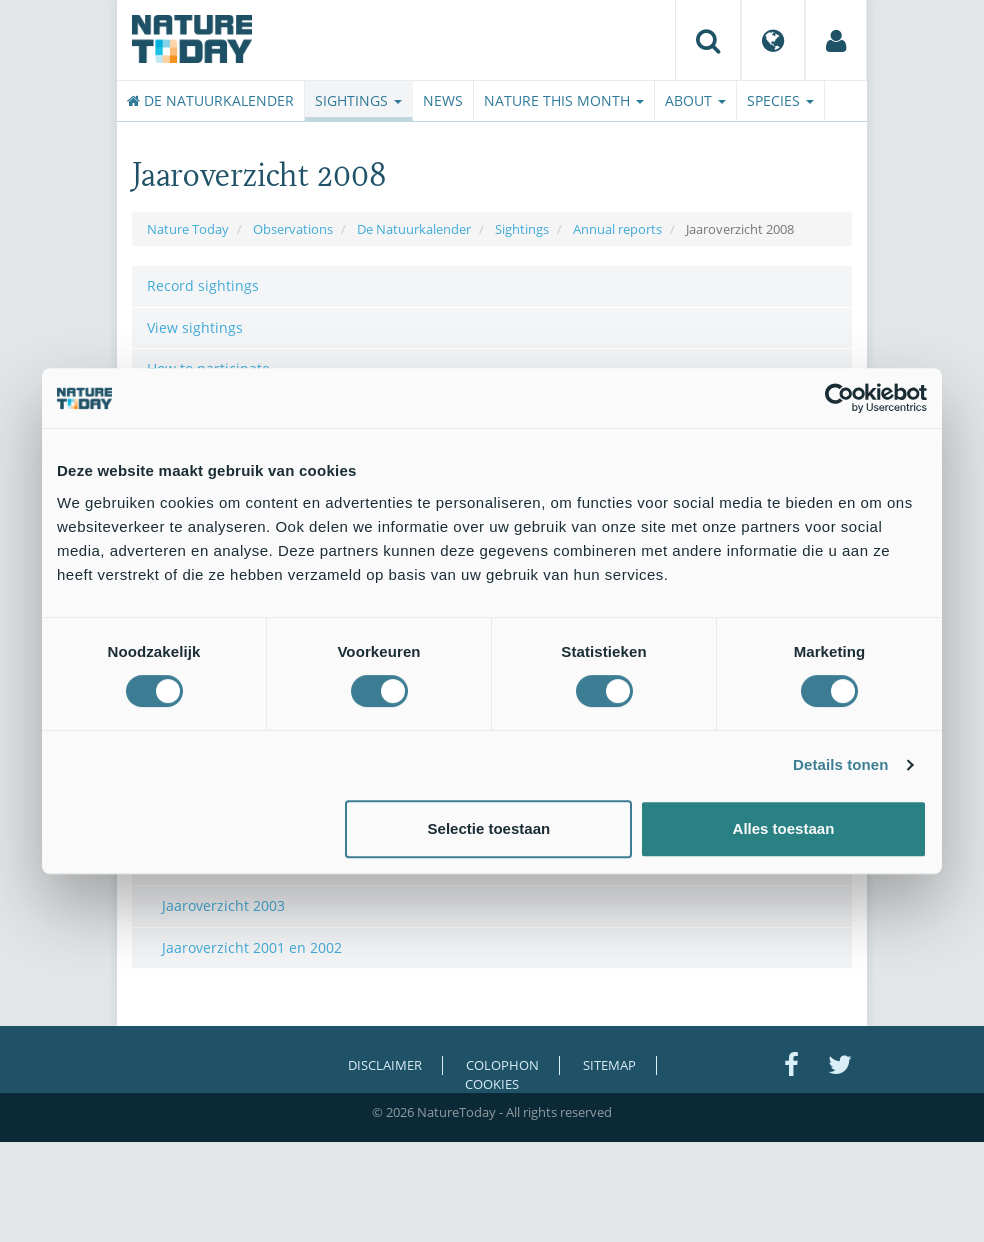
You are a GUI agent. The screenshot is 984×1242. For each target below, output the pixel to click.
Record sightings (203, 285)
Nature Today (188, 229)
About (695, 100)
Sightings (358, 100)
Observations (293, 229)
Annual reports (617, 229)
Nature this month (564, 100)
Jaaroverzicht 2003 (223, 905)
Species (780, 100)
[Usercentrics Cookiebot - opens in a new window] (839, 398)
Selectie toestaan (489, 828)
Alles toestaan (784, 828)
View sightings (195, 327)
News (443, 100)
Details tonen (840, 764)
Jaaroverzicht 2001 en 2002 (252, 947)
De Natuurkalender (210, 100)
